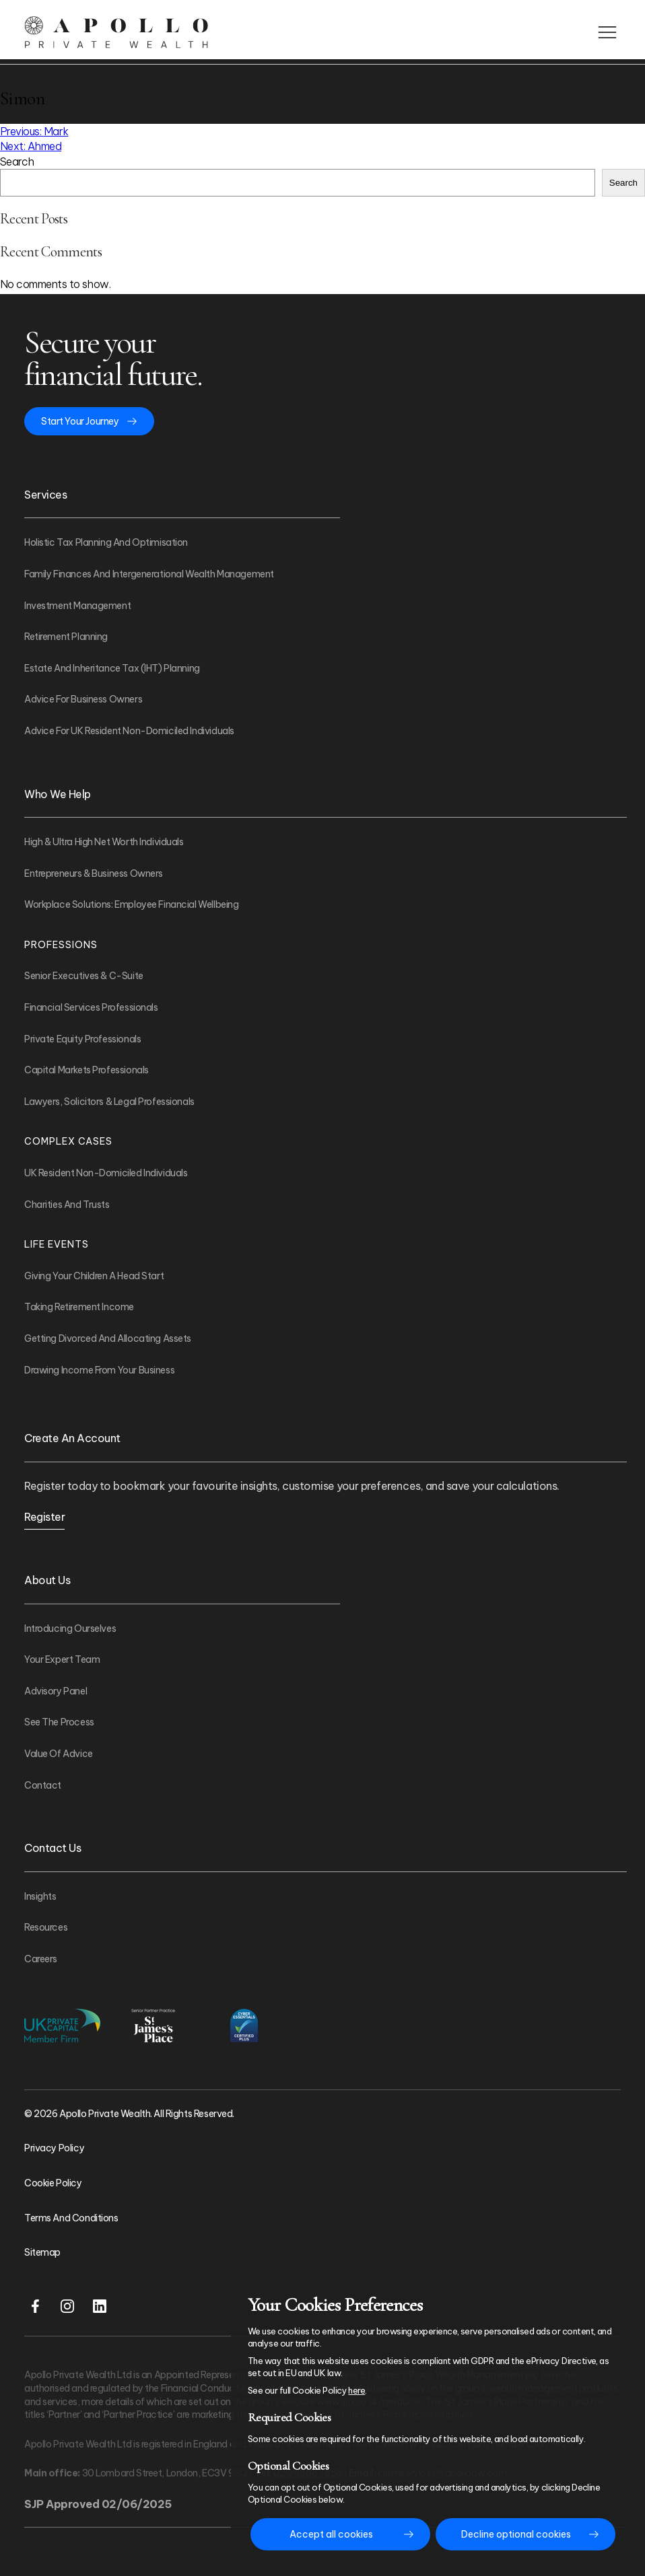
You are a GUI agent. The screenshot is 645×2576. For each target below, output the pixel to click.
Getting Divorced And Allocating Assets (107, 1338)
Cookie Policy (53, 2183)
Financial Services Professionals (91, 1007)
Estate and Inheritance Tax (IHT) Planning (112, 668)
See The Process (59, 1722)
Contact (42, 1785)
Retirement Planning (66, 637)
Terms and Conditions (71, 2218)
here (356, 2390)
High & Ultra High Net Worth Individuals (104, 842)
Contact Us (52, 1848)
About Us (47, 1580)
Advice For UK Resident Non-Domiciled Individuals (129, 731)
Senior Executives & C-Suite (83, 976)
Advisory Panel (55, 1691)
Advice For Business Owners (83, 699)
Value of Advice (58, 1754)
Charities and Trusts (67, 1204)
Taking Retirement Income (79, 1307)
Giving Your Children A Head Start (94, 1276)
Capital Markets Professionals (86, 1070)
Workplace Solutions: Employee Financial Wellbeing (131, 904)
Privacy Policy (54, 2148)
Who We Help (57, 794)
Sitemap (42, 2252)
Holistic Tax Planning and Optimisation (106, 542)
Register (44, 1517)
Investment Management (77, 606)
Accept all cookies (331, 2534)
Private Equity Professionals (82, 1039)
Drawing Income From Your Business (99, 1370)
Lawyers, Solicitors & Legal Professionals (109, 1102)
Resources (45, 1927)
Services (45, 494)
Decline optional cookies (516, 2534)
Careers (40, 1959)
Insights (40, 1896)
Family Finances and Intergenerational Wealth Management (149, 574)
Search (17, 161)
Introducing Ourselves (70, 1628)
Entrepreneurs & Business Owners (93, 873)
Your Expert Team (62, 1659)
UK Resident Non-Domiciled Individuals (105, 1173)
